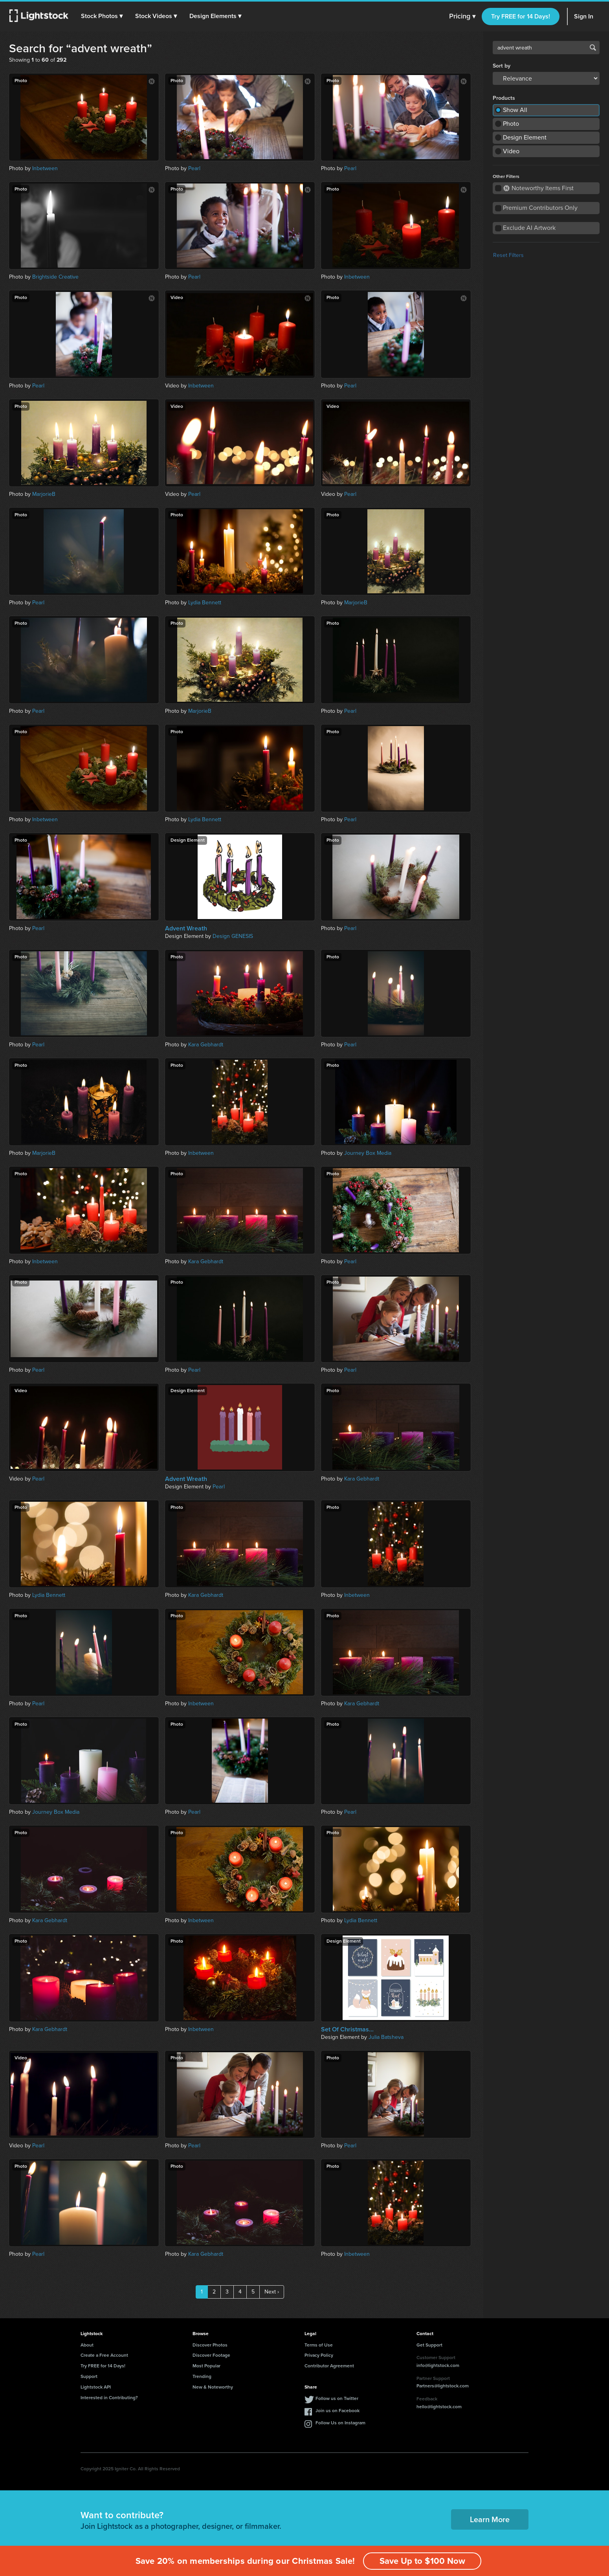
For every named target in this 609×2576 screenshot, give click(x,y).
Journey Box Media (367, 1153)
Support (89, 2376)
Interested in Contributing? (109, 2397)
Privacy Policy (318, 2355)
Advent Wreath (186, 928)
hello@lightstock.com (439, 2406)
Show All (515, 109)
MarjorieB (43, 494)
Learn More (490, 2519)
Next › (271, 2292)
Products (504, 98)
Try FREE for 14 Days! (520, 16)
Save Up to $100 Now (422, 2560)
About (87, 2344)
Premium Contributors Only (540, 207)
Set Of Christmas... (347, 2029)
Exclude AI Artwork (529, 227)
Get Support (429, 2344)
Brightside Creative (55, 277)
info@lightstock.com (437, 2365)
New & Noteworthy (213, 2387)
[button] (102, 16)
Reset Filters (508, 255)
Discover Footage (211, 2355)
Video (511, 151)
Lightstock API (96, 2387)
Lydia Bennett (204, 602)
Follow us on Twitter (337, 2398)
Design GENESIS (233, 936)
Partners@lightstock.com (442, 2385)
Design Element (525, 137)
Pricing (462, 16)
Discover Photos (210, 2344)
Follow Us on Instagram (340, 2422)
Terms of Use (318, 2344)
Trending (202, 2376)
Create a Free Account (104, 2355)
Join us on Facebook (338, 2410)
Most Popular (206, 2365)
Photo (511, 123)
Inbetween (45, 168)
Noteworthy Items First (538, 188)
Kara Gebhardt (205, 1044)
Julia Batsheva (386, 2037)
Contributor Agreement (329, 2365)
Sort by (501, 66)
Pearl (194, 168)
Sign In (583, 16)
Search (593, 47)
